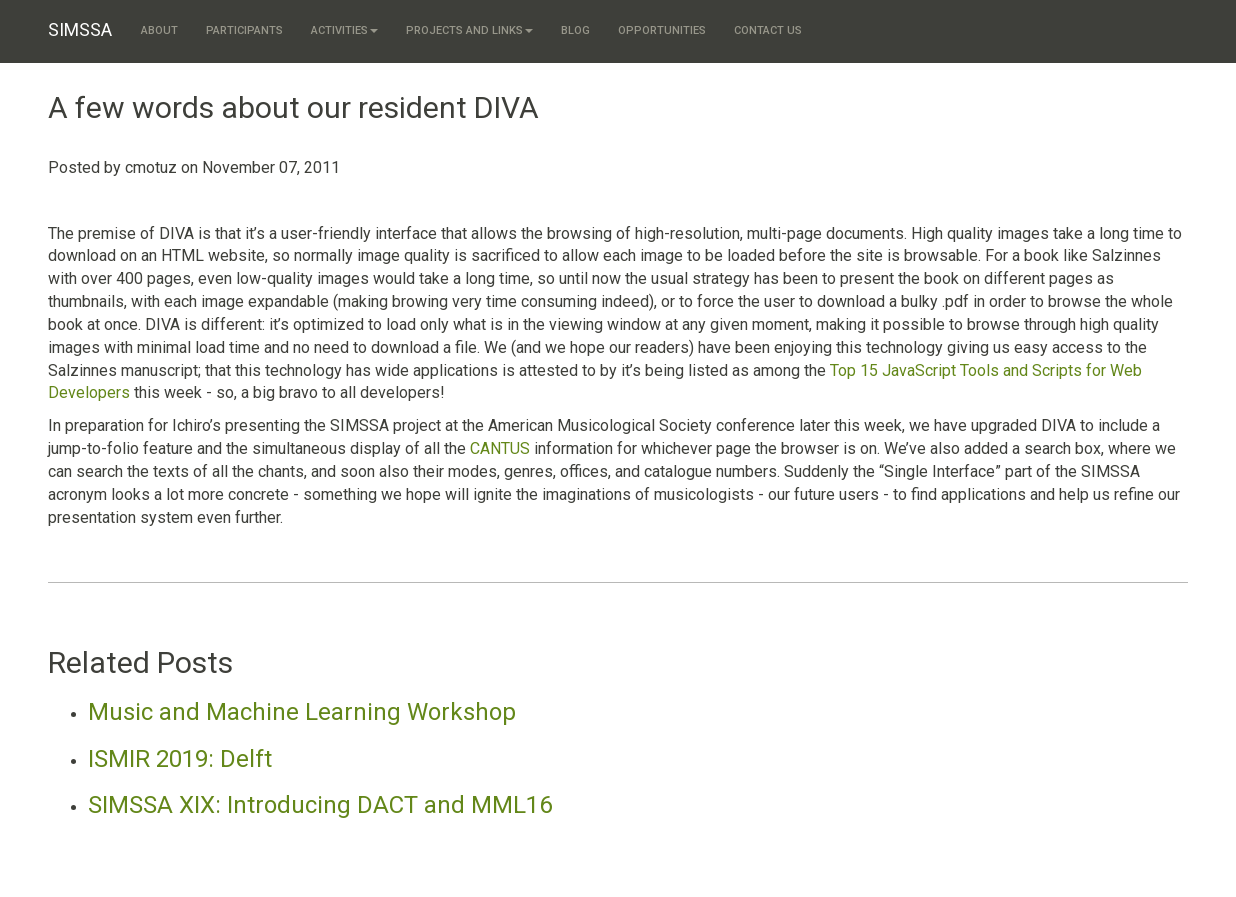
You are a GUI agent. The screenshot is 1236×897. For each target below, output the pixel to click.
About (159, 30)
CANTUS (500, 448)
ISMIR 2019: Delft (180, 759)
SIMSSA (80, 29)
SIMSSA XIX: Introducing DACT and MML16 (320, 805)
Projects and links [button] (469, 30)
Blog (575, 30)
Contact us (768, 30)
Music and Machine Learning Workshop (302, 712)
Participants (244, 30)
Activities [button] (344, 30)
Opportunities (662, 30)
